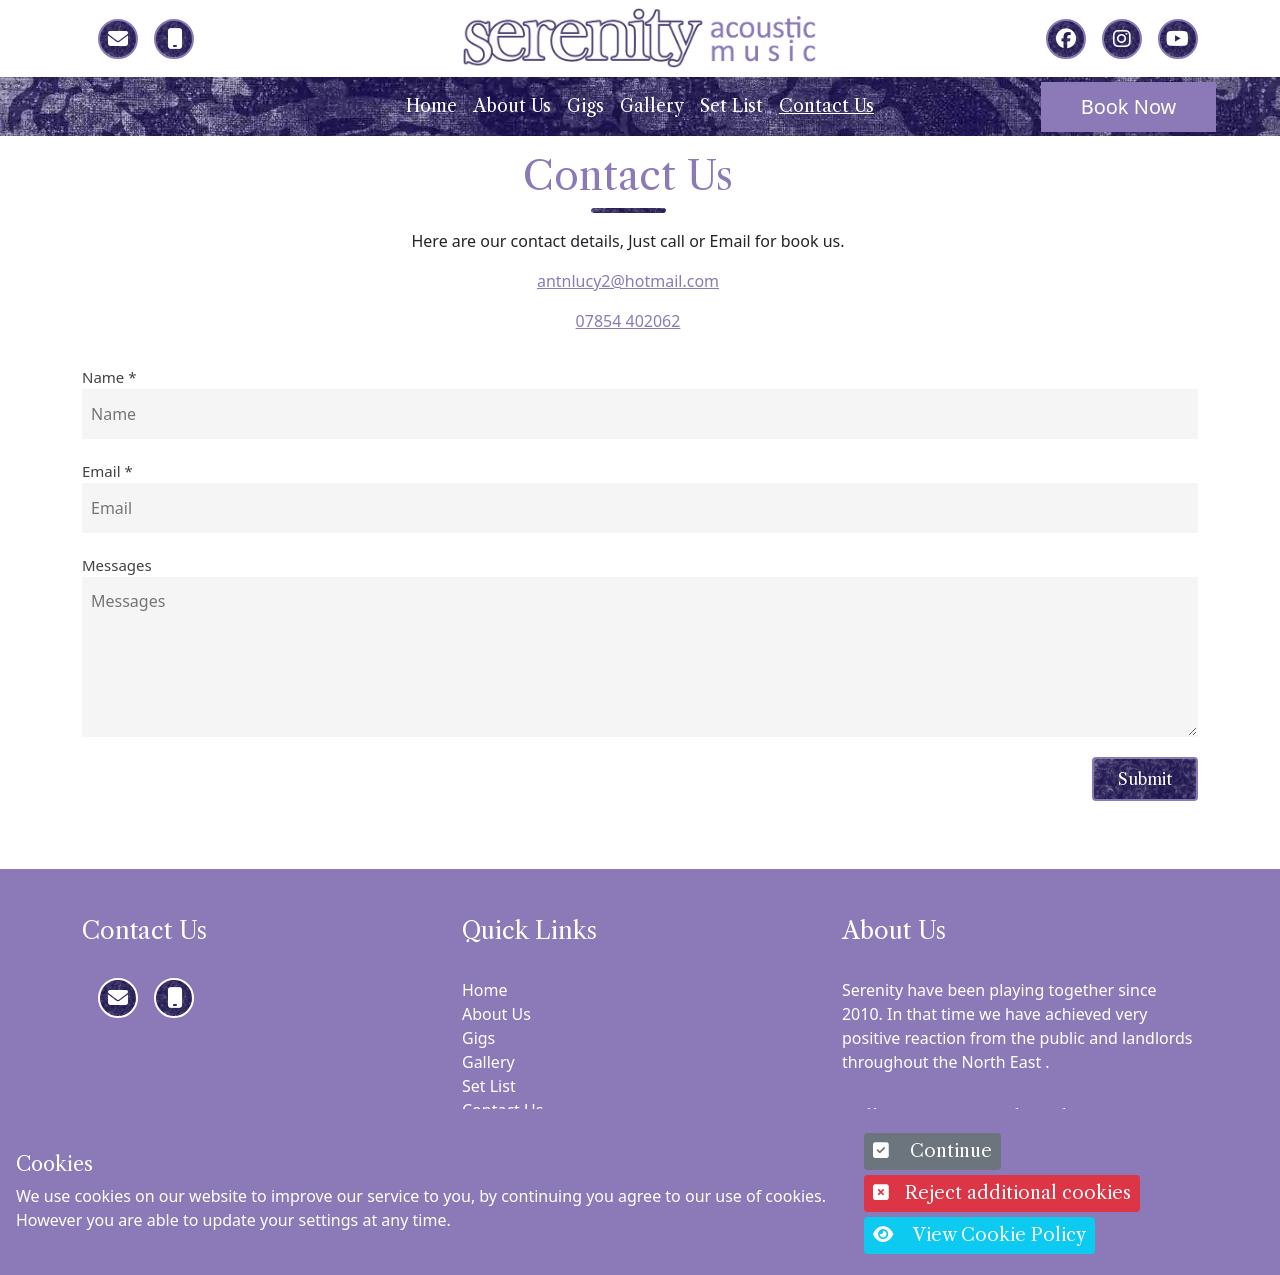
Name (109, 377)
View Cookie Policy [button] (979, 1235)
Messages (117, 565)
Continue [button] (932, 1151)
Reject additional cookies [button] (1002, 1193)
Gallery (652, 106)
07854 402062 (628, 321)
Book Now (1129, 106)
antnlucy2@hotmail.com (628, 281)
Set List (731, 106)
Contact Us (826, 106)
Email (107, 471)
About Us (512, 106)
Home (431, 106)
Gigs (585, 106)
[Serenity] (640, 37)
